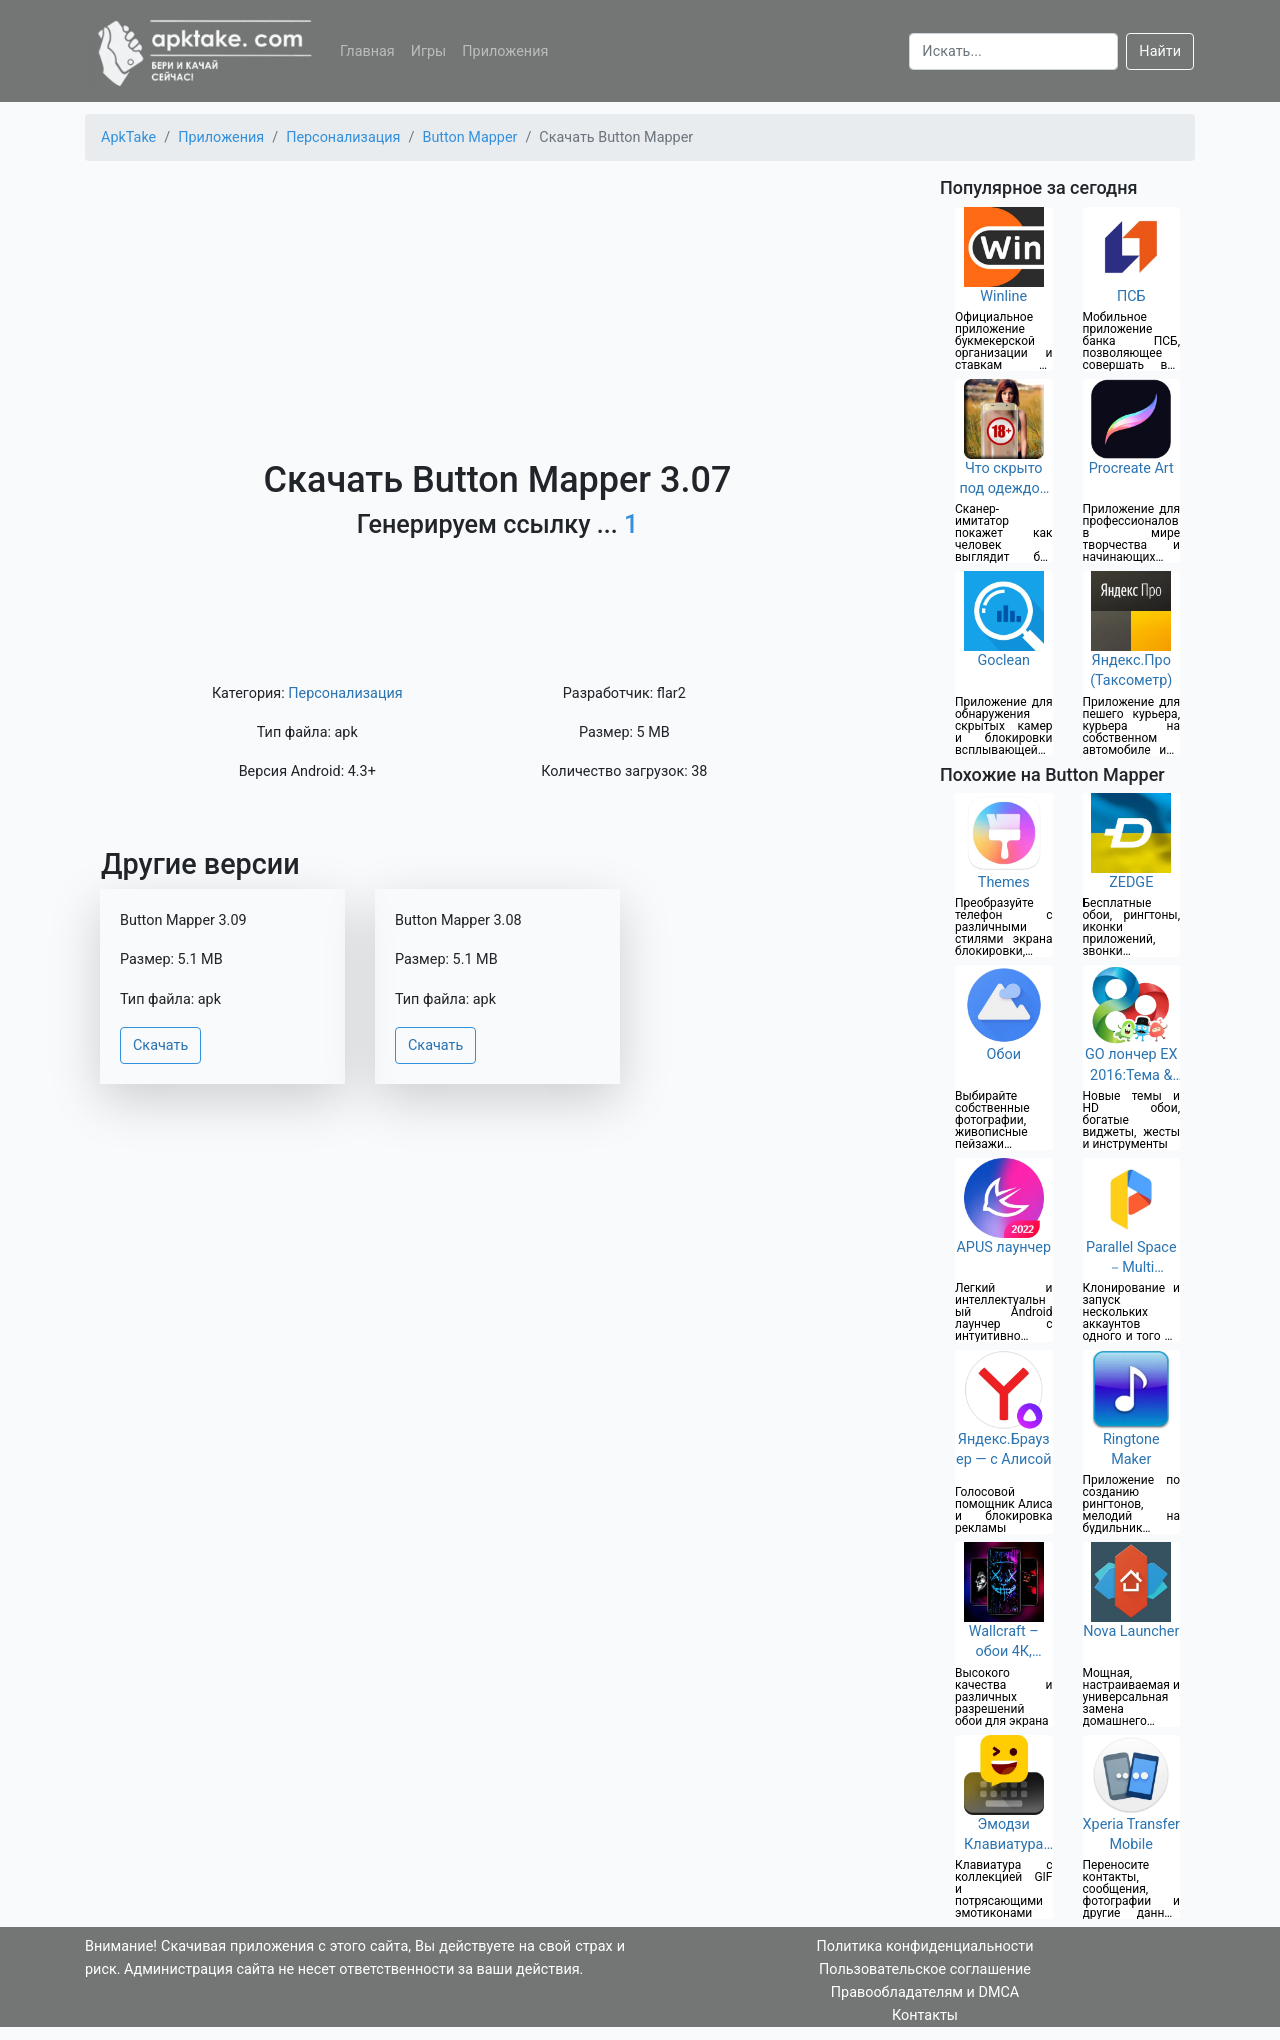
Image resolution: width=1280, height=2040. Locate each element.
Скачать (160, 1045)
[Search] (1013, 51)
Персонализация (345, 693)
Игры (429, 51)
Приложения (505, 51)
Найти (1160, 51)
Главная (367, 51)
